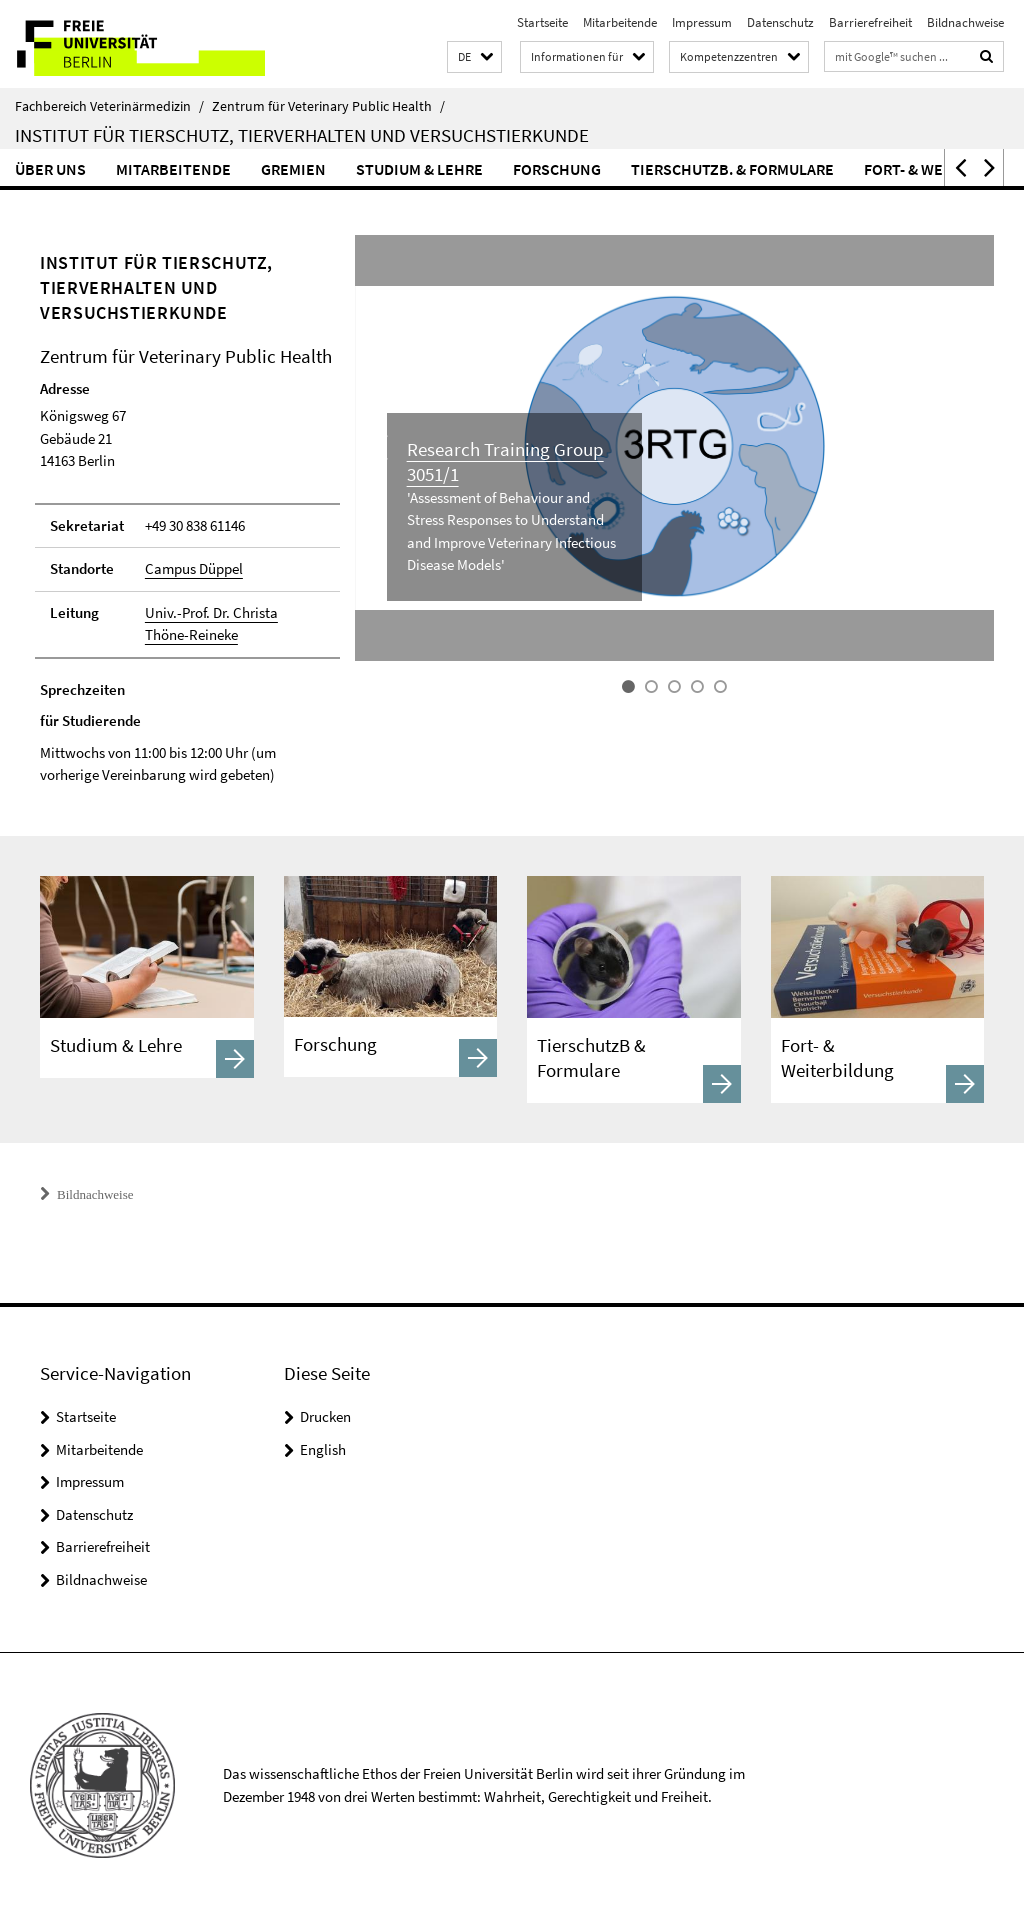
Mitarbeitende (620, 22)
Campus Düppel (194, 568)
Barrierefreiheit (870, 22)
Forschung (557, 169)
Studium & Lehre (419, 169)
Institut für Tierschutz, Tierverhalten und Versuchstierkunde (302, 135)
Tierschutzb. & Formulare (732, 169)
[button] (474, 57)
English (323, 1449)
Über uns (50, 169)
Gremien (293, 169)
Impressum (702, 22)
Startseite (542, 22)
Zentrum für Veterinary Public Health (328, 106)
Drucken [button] (325, 1416)
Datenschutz (780, 22)
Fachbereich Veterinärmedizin (109, 106)
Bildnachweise (965, 22)
